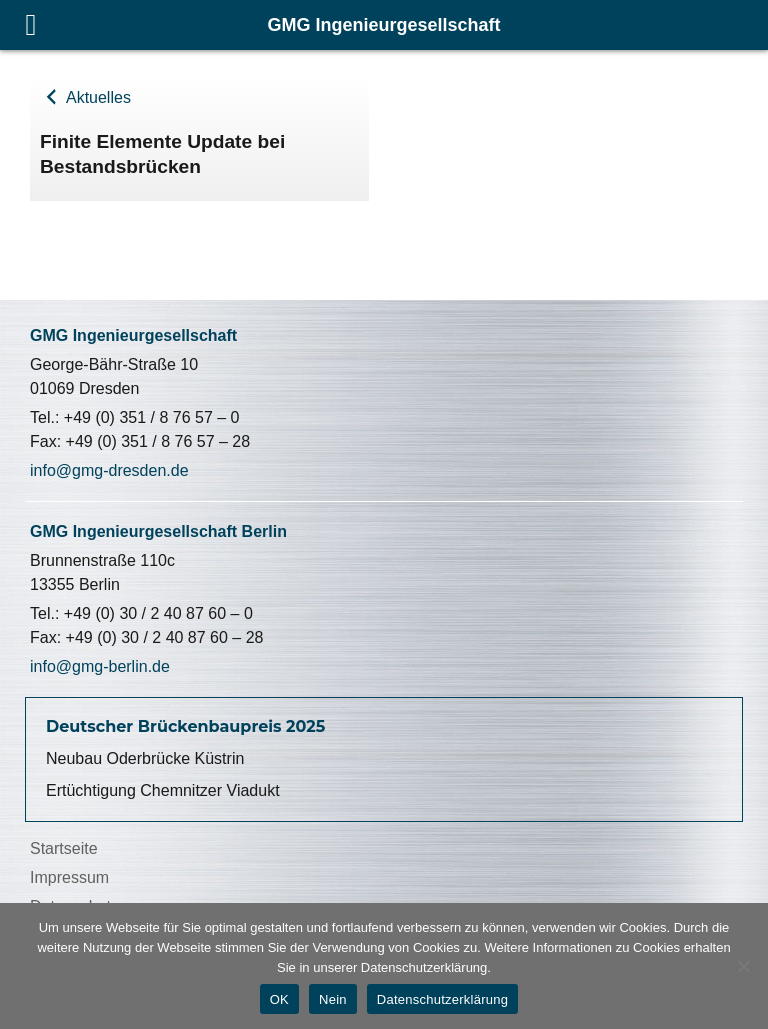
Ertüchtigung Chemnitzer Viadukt (163, 790)
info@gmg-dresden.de (109, 470)
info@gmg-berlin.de (100, 666)
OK (279, 999)
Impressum (69, 877)
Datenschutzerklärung (442, 999)
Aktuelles (96, 97)
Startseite (64, 848)
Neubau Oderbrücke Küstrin (145, 758)
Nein (333, 999)
